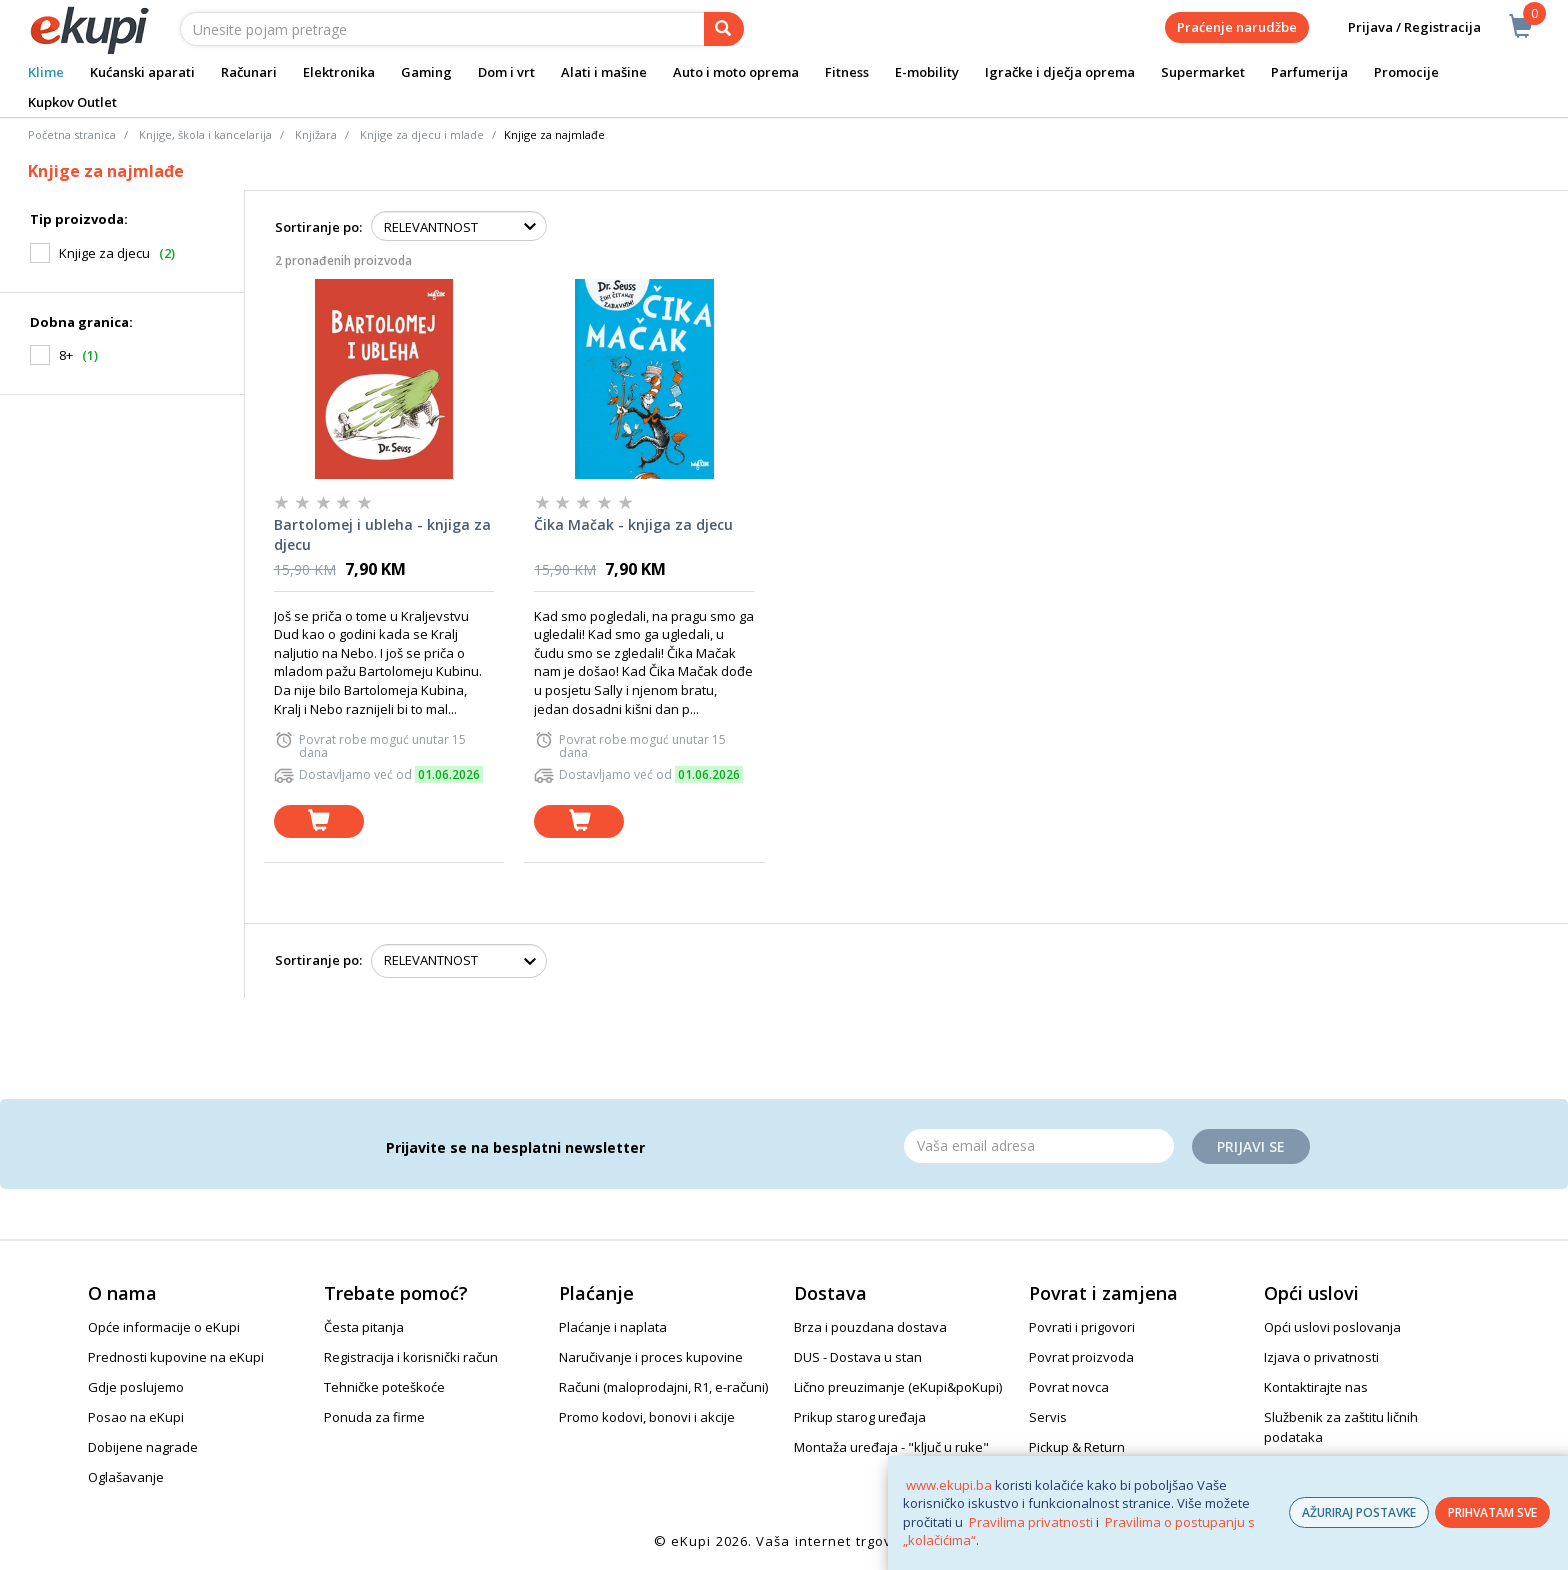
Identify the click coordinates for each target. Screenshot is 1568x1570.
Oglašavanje (126, 1477)
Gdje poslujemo (136, 1387)
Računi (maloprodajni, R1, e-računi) (663, 1387)
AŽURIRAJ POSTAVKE (1359, 1512)
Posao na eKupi (136, 1417)
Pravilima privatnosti (1031, 1522)
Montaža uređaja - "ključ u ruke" (891, 1447)
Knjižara (316, 134)
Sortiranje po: (318, 227)
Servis (1048, 1417)
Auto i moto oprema (736, 72)
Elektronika (339, 72)
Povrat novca (1069, 1387)
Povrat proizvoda (1081, 1357)
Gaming (426, 72)
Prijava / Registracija (1400, 27)
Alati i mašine (604, 72)
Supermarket (1203, 72)
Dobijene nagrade (143, 1447)
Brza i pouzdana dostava (870, 1327)
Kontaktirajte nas (1316, 1387)
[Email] (1039, 1146)
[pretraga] (724, 29)
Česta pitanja (364, 1327)
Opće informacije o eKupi (164, 1327)
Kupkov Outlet (72, 102)
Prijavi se (1251, 1146)
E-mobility (927, 72)
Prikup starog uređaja (860, 1417)
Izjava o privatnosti (1321, 1357)
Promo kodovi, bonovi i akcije (647, 1417)
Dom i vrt (506, 72)
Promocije (1406, 72)
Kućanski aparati (142, 72)
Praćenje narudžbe (1237, 27)
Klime (46, 72)
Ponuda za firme (374, 1417)
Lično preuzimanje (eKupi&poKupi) (898, 1387)
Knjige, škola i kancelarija (205, 134)
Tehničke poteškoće (384, 1387)
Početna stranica (72, 134)
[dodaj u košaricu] (319, 821)
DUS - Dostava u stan (858, 1357)
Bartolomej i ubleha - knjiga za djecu (382, 534)
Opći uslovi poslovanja (1332, 1327)
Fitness (847, 72)
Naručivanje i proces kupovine (651, 1357)
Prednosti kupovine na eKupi (176, 1357)
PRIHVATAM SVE (1492, 1512)
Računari (249, 72)
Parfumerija (1309, 72)
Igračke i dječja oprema (1060, 72)
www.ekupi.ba (949, 1485)
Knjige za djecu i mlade (422, 134)
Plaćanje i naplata (613, 1327)
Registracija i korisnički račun (411, 1357)
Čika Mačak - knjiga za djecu (633, 524)
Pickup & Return (1077, 1447)
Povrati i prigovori (1082, 1327)
